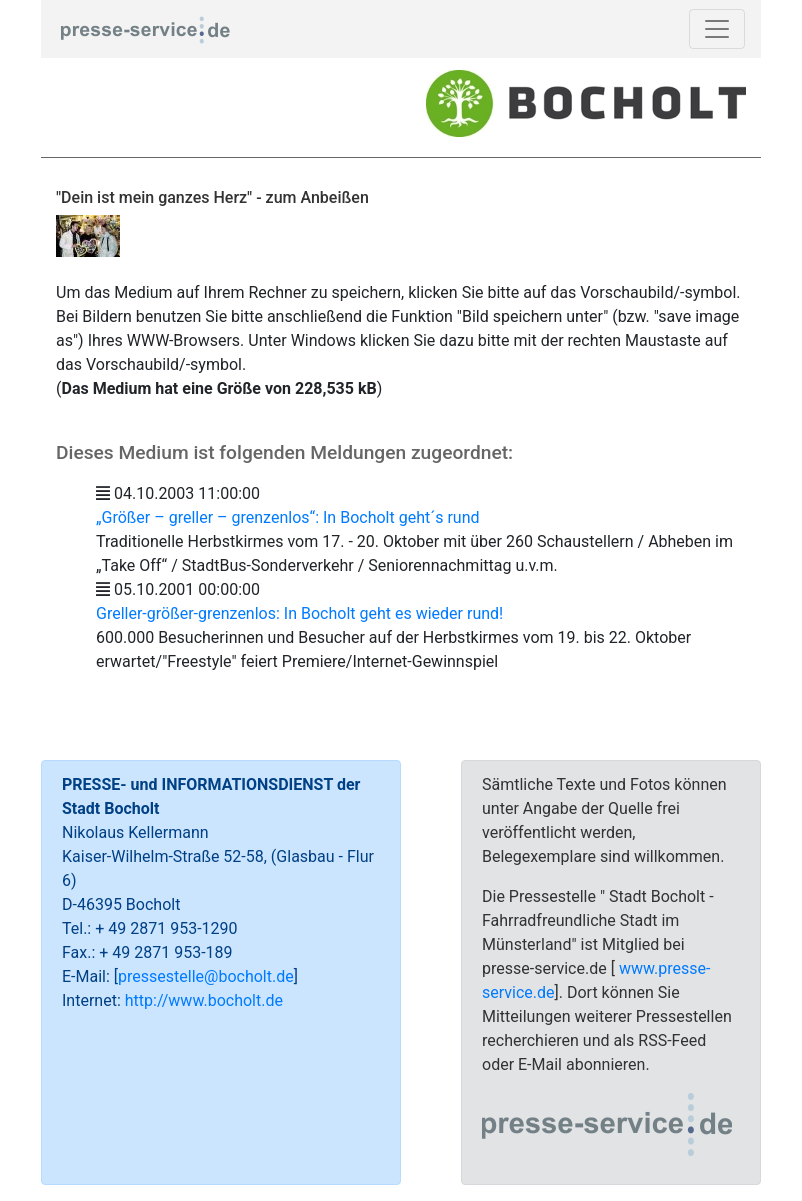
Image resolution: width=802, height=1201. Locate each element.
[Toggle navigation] (717, 29)
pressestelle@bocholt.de (206, 976)
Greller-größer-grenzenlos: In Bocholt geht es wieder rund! (299, 613)
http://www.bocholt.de (204, 1000)
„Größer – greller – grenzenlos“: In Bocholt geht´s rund (288, 517)
